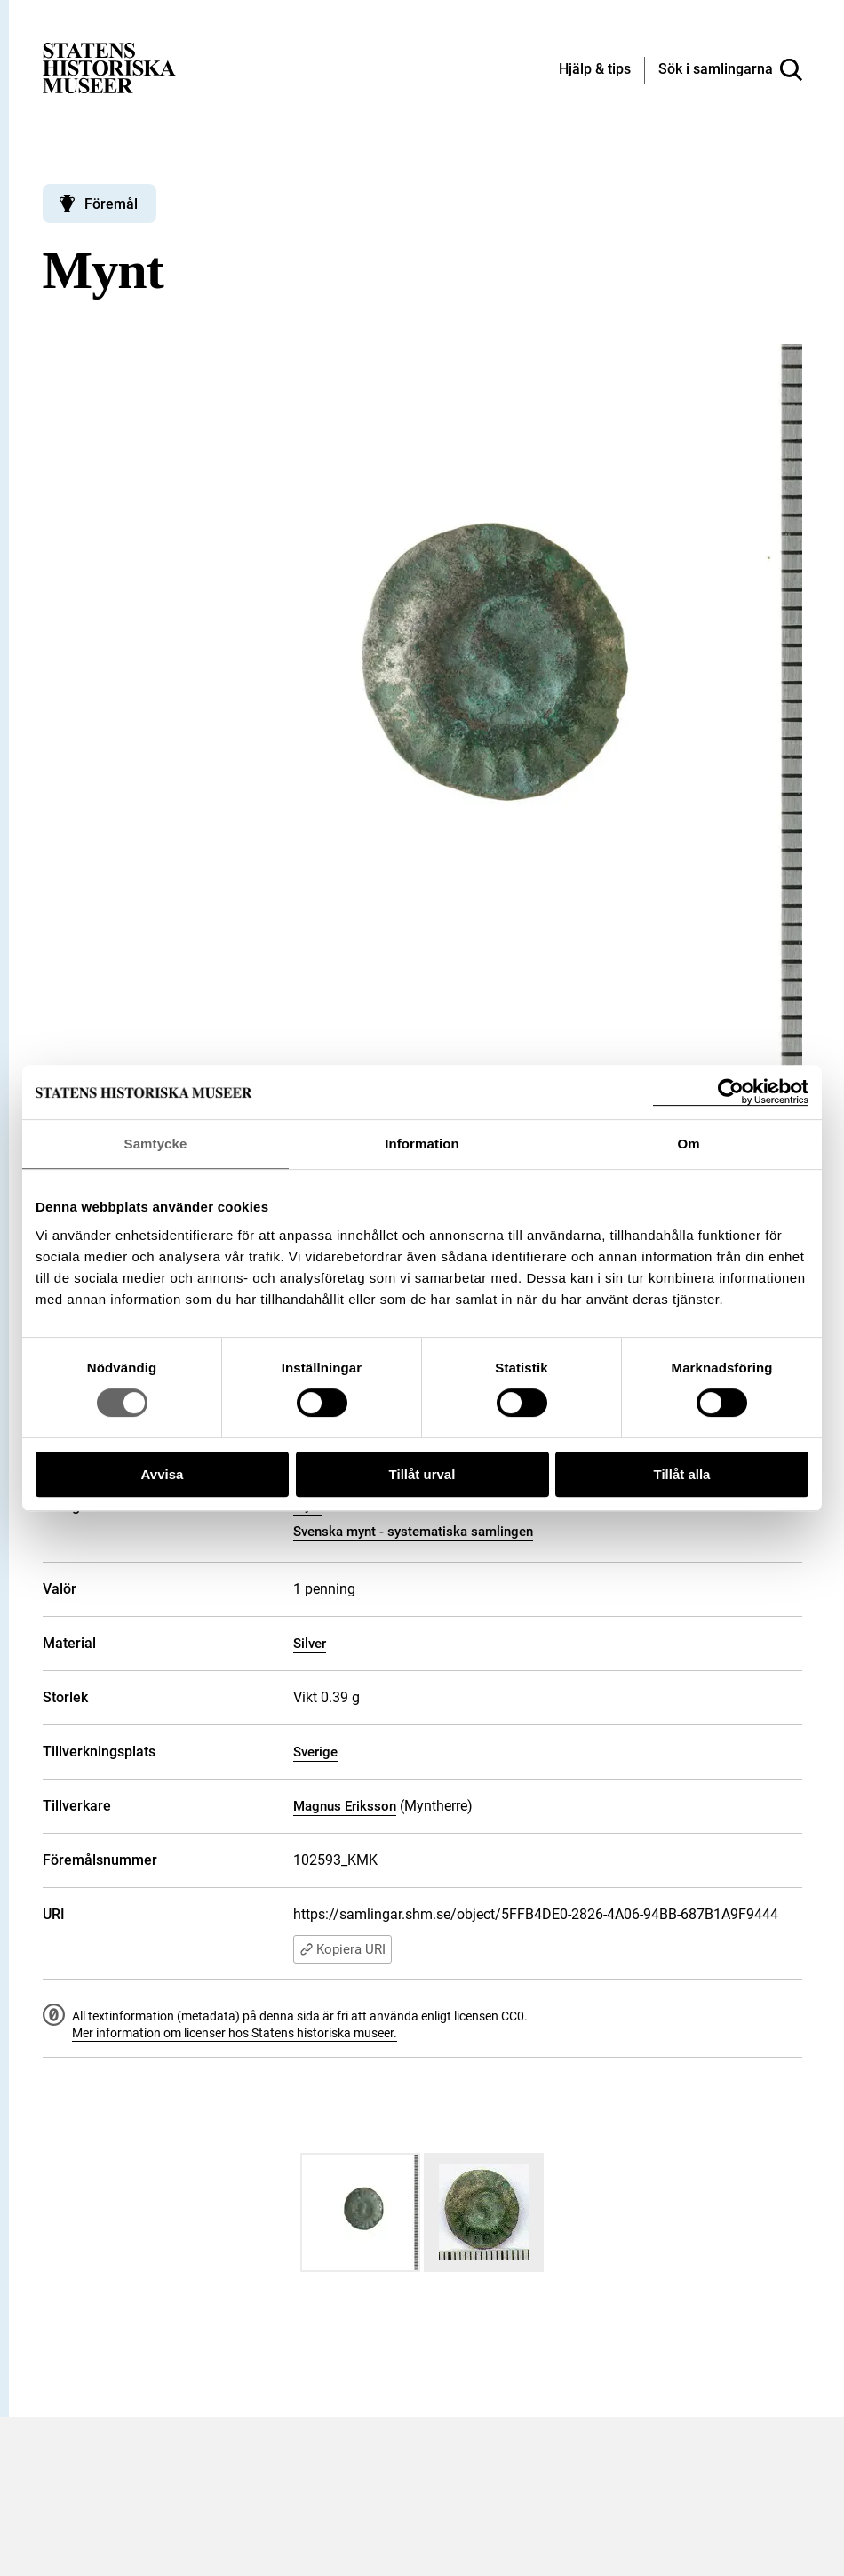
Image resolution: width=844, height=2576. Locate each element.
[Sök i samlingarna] (730, 70)
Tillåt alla (682, 1474)
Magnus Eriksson (344, 1806)
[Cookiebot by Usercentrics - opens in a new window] (730, 1092)
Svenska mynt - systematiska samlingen (413, 1532)
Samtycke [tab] (155, 1143)
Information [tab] (422, 1143)
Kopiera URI (342, 1949)
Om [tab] (688, 1143)
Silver (309, 1644)
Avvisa (162, 1474)
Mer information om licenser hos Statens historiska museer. (234, 2033)
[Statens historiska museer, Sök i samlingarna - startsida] (109, 67)
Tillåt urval (422, 1474)
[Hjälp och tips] (595, 70)
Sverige (315, 1752)
